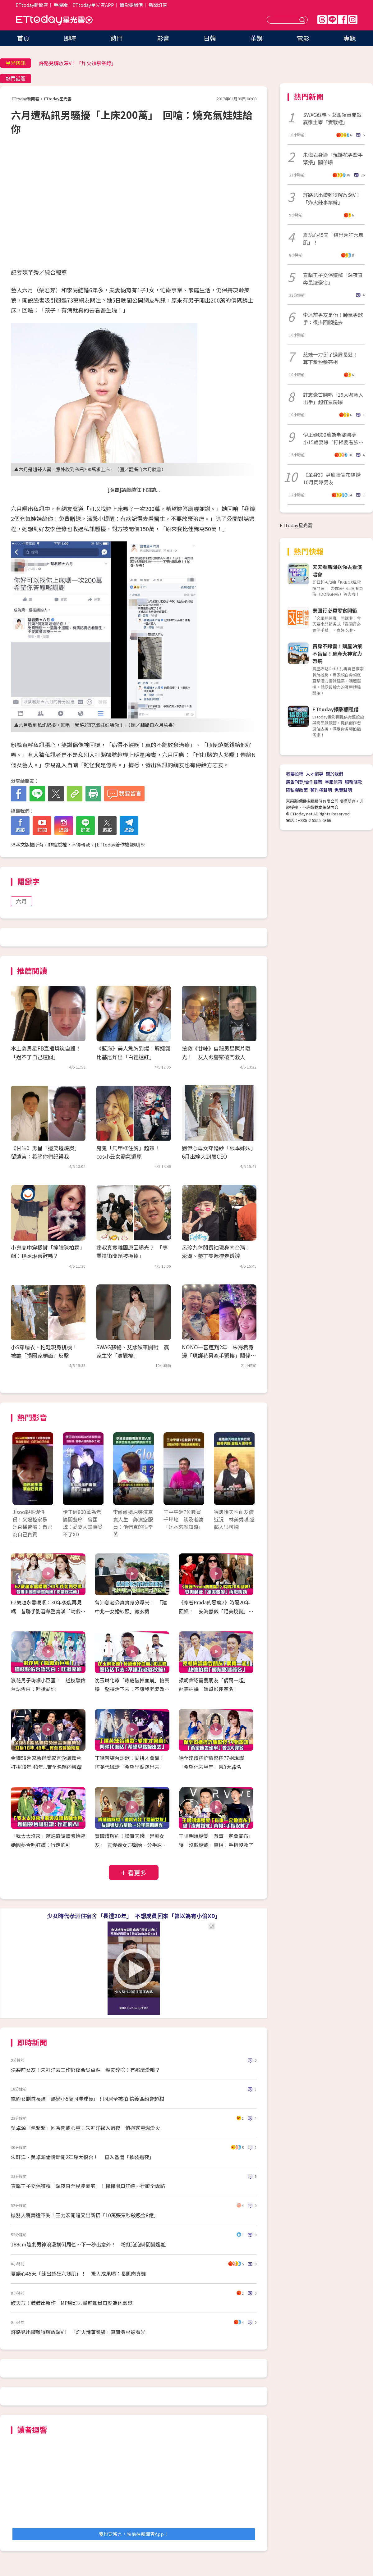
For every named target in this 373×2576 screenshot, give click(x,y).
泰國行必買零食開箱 (334, 610)
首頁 (23, 38)
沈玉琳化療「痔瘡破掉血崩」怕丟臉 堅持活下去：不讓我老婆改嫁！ (132, 1689)
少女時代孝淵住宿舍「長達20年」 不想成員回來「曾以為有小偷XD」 (134, 1916)
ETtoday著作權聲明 (118, 844)
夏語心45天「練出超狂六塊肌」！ (333, 238)
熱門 (116, 38)
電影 (303, 38)
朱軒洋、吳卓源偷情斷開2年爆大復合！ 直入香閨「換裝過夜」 (82, 2157)
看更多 (137, 1872)
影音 (163, 38)
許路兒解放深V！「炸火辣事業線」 (77, 63)
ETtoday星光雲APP (93, 5)
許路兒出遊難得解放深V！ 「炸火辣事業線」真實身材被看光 (78, 2332)
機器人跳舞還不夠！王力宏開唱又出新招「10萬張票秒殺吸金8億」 (85, 2215)
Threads (322, 19)
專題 (349, 38)
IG (352, 19)
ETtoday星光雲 (54, 20)
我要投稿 (294, 774)
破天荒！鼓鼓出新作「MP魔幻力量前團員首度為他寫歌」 (75, 2302)
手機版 (61, 5)
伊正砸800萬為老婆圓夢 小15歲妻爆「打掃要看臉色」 (332, 438)
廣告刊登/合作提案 (304, 782)
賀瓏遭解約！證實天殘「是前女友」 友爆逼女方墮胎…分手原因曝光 (131, 1845)
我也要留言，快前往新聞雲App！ (133, 2534)
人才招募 (314, 774)
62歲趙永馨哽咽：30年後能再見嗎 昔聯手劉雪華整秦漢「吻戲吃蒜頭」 (48, 1611)
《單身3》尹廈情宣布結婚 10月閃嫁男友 (334, 478)
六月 (21, 901)
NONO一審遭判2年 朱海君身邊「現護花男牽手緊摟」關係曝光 (219, 1355)
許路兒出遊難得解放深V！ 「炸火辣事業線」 (334, 198)
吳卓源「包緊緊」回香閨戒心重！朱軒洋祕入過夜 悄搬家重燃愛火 (85, 2127)
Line (332, 19)
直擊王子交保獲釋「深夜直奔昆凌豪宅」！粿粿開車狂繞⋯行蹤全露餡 (88, 2186)
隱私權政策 (297, 790)
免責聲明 (343, 790)
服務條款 (353, 782)
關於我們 (334, 774)
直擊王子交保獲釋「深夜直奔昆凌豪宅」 (333, 278)
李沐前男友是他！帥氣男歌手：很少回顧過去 (333, 318)
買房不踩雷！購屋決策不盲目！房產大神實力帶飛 (337, 653)
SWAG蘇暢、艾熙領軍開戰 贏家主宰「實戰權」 (334, 118)
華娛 (256, 38)
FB (342, 19)
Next (246, 1475)
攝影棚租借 (131, 5)
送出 (303, 20)
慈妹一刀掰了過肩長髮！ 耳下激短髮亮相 (333, 358)
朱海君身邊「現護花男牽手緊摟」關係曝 (333, 158)
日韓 (210, 38)
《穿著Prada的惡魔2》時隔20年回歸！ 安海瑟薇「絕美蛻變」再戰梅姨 (216, 1611)
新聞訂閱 (158, 5)
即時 (70, 38)
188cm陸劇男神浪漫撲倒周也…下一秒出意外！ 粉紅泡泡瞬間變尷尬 (88, 2244)
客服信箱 (333, 782)
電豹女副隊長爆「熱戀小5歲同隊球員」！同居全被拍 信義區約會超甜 (87, 2098)
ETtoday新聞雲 (32, 5)
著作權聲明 (321, 790)
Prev (21, 1475)
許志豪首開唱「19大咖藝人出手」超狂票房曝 (333, 398)
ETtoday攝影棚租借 (335, 709)
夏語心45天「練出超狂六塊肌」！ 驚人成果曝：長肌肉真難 (78, 2273)
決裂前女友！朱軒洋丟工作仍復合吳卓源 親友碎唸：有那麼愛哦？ (85, 2069)
